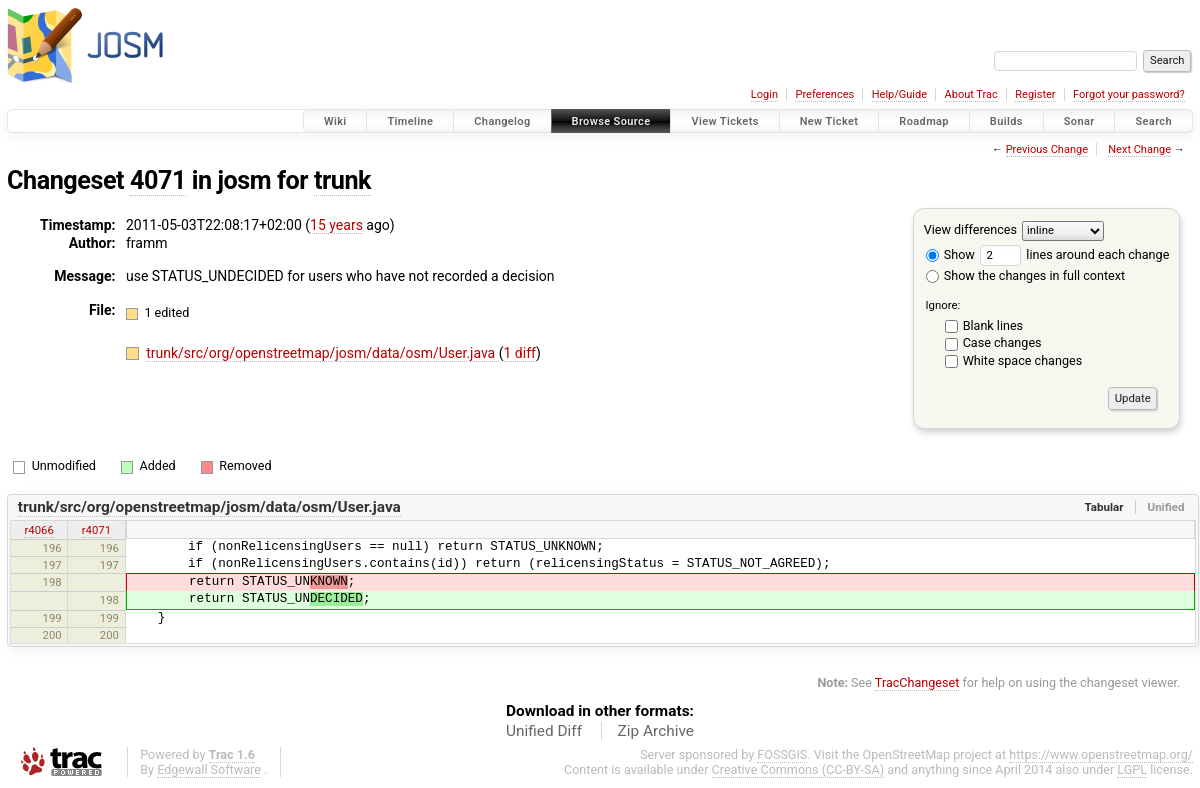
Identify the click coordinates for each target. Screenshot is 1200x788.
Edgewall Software (209, 769)
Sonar (1079, 121)
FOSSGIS (782, 754)
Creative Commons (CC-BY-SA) (798, 769)
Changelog (502, 121)
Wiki (335, 121)
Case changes (1002, 342)
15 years (336, 225)
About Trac (971, 94)
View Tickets (724, 121)
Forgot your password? (1129, 94)
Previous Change (1047, 149)
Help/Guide (899, 94)
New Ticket (829, 121)
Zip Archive (656, 731)
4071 (158, 180)
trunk (342, 180)
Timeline (410, 121)
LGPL (1132, 769)
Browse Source (611, 121)
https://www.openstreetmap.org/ (1101, 754)
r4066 (38, 530)
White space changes (1023, 360)
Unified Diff (544, 731)
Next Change (1139, 149)
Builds (1006, 121)
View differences (970, 229)
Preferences (824, 94)
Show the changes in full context (1025, 275)
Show (950, 254)
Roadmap (924, 121)
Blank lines (993, 325)
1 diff (520, 353)
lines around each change (1074, 254)
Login (764, 94)
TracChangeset (917, 682)
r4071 (96, 530)
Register (1035, 94)
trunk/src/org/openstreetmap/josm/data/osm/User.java (322, 353)
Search (1153, 121)
